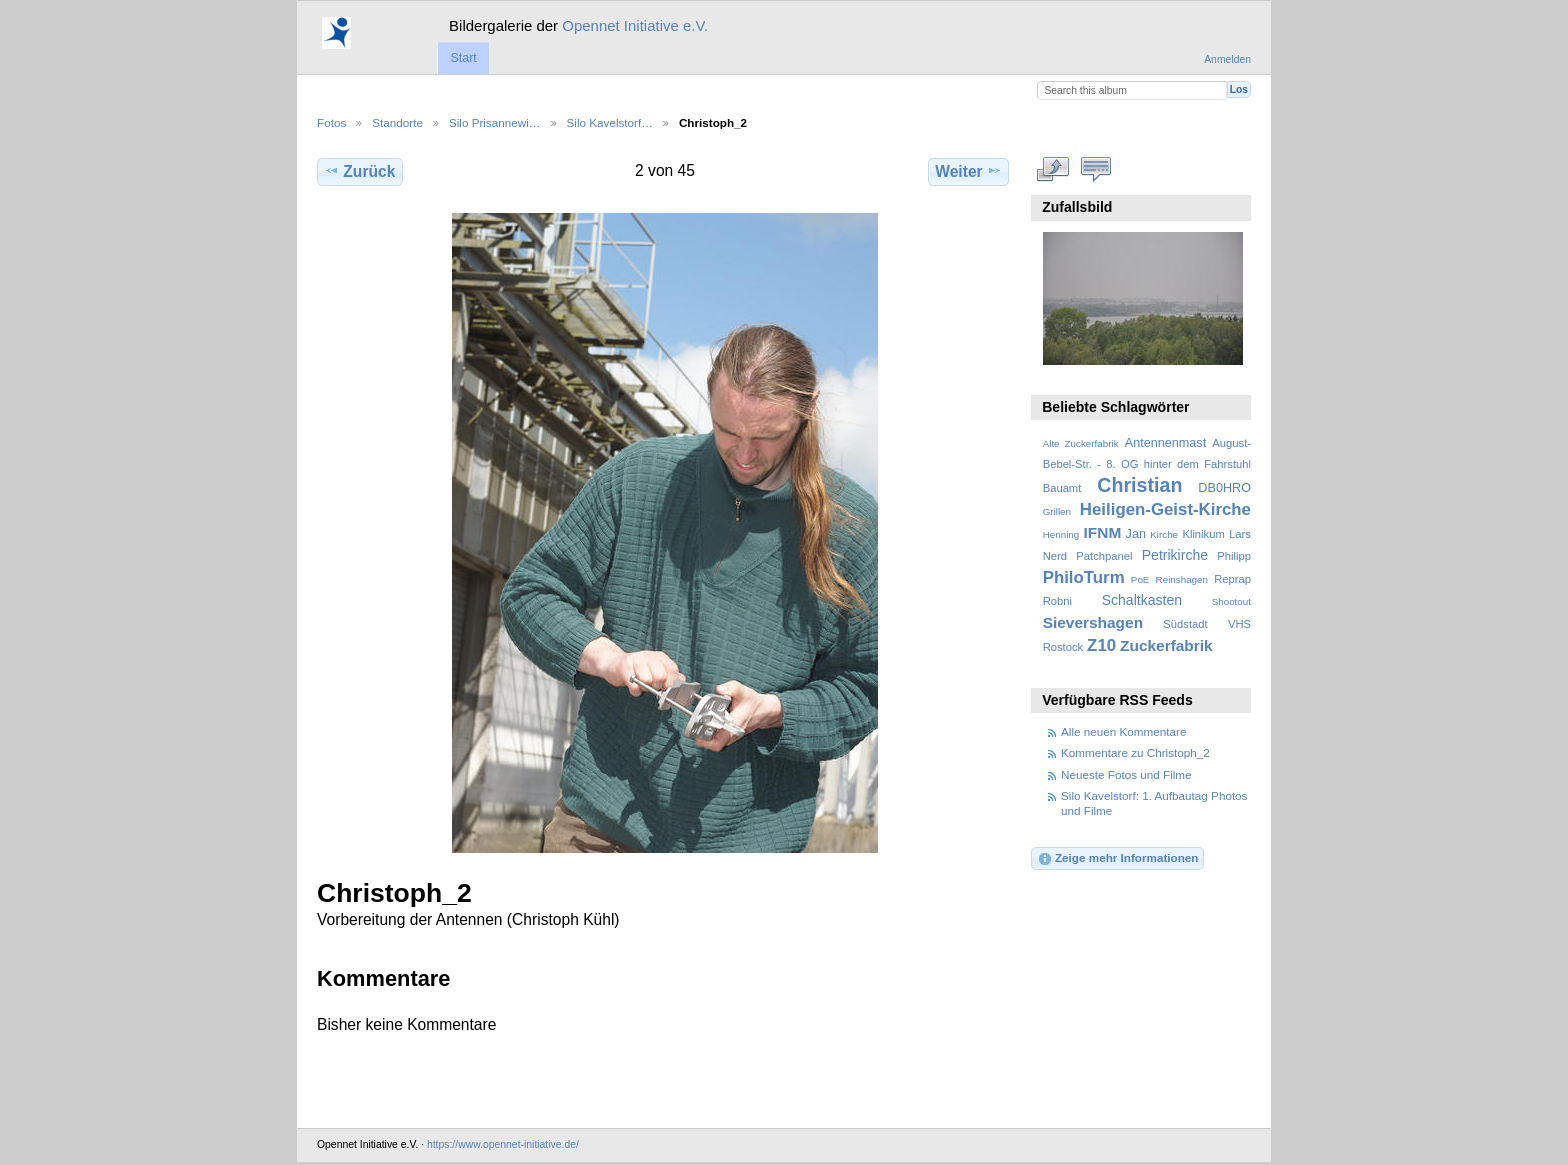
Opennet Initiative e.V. (635, 25)
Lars (1240, 534)
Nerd (1055, 556)
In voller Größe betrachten (1053, 169)
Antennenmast (1165, 443)
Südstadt (1185, 624)
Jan (1136, 534)
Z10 (1101, 645)
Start (463, 58)
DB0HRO (1224, 488)
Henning (1061, 534)
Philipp (1234, 556)
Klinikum (1203, 534)
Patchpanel (1104, 556)
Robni (1057, 601)
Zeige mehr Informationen (1118, 859)
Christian (1139, 485)
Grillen (1057, 511)
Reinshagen (1182, 579)
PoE (1140, 579)
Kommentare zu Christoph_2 (1135, 752)
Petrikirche (1175, 555)
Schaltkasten (1142, 600)
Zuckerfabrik (1166, 645)
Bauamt (1062, 488)
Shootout (1231, 601)
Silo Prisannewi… (495, 122)
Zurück (359, 171)
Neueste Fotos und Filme (1126, 774)
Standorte (397, 122)
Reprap (1232, 579)
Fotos (331, 122)
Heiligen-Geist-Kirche (1165, 509)
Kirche (1164, 534)
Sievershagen (1093, 622)
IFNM (1103, 532)
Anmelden (1227, 59)
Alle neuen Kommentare (1123, 731)
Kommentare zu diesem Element (1096, 169)
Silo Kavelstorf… (610, 122)
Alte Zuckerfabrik (1081, 443)
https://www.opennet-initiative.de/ (503, 1144)
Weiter (968, 171)
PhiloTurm (1084, 577)
